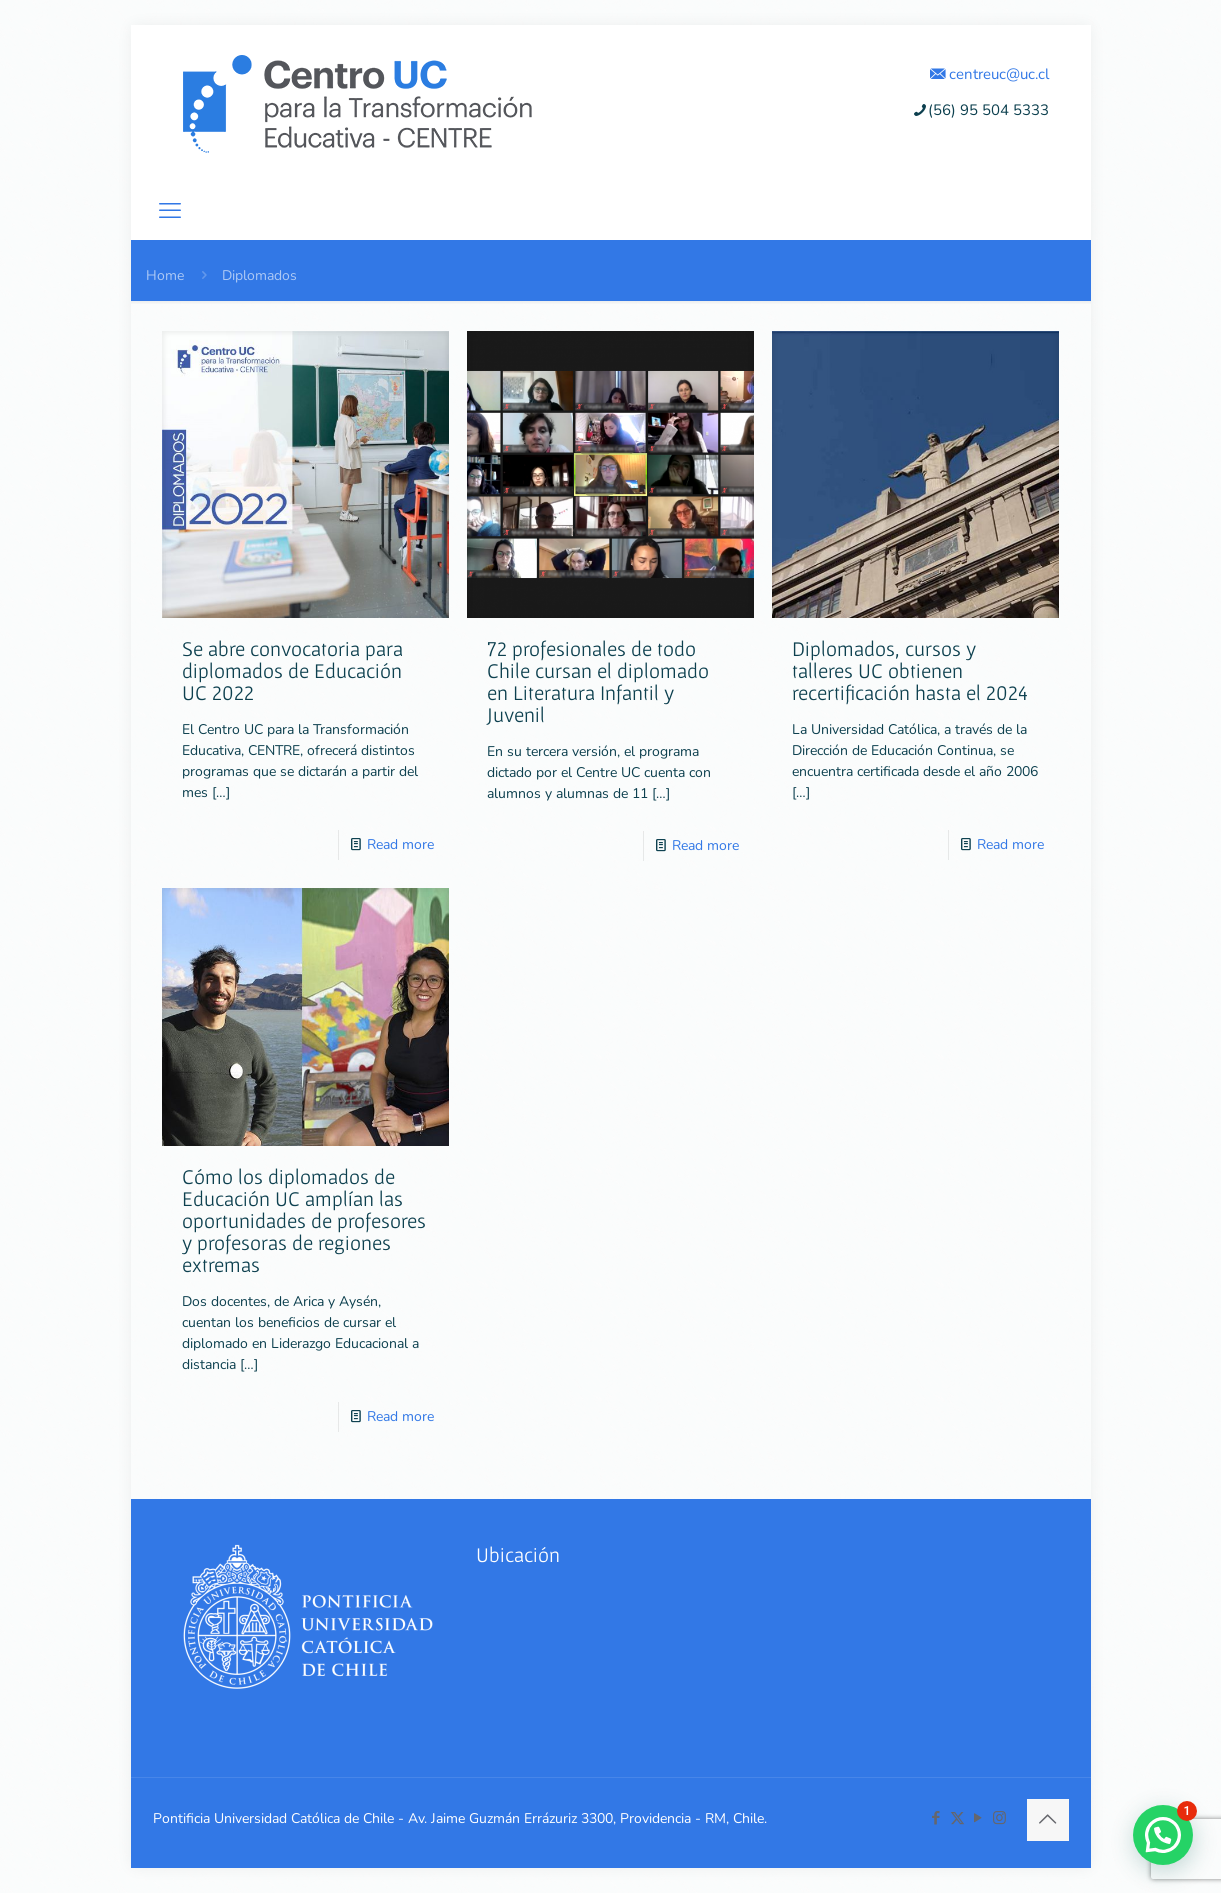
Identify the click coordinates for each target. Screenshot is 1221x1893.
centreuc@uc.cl (989, 73)
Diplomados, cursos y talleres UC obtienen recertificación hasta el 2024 (910, 670)
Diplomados (259, 275)
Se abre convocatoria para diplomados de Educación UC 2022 (292, 670)
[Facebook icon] (936, 1818)
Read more (400, 844)
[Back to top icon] (1048, 1820)
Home (165, 275)
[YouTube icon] (978, 1818)
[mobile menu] (170, 211)
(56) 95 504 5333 (981, 109)
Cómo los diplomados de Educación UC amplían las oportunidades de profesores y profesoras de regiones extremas (304, 1220)
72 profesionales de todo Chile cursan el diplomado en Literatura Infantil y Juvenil (598, 681)
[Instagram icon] (999, 1818)
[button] (1163, 1835)
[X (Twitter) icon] (957, 1818)
